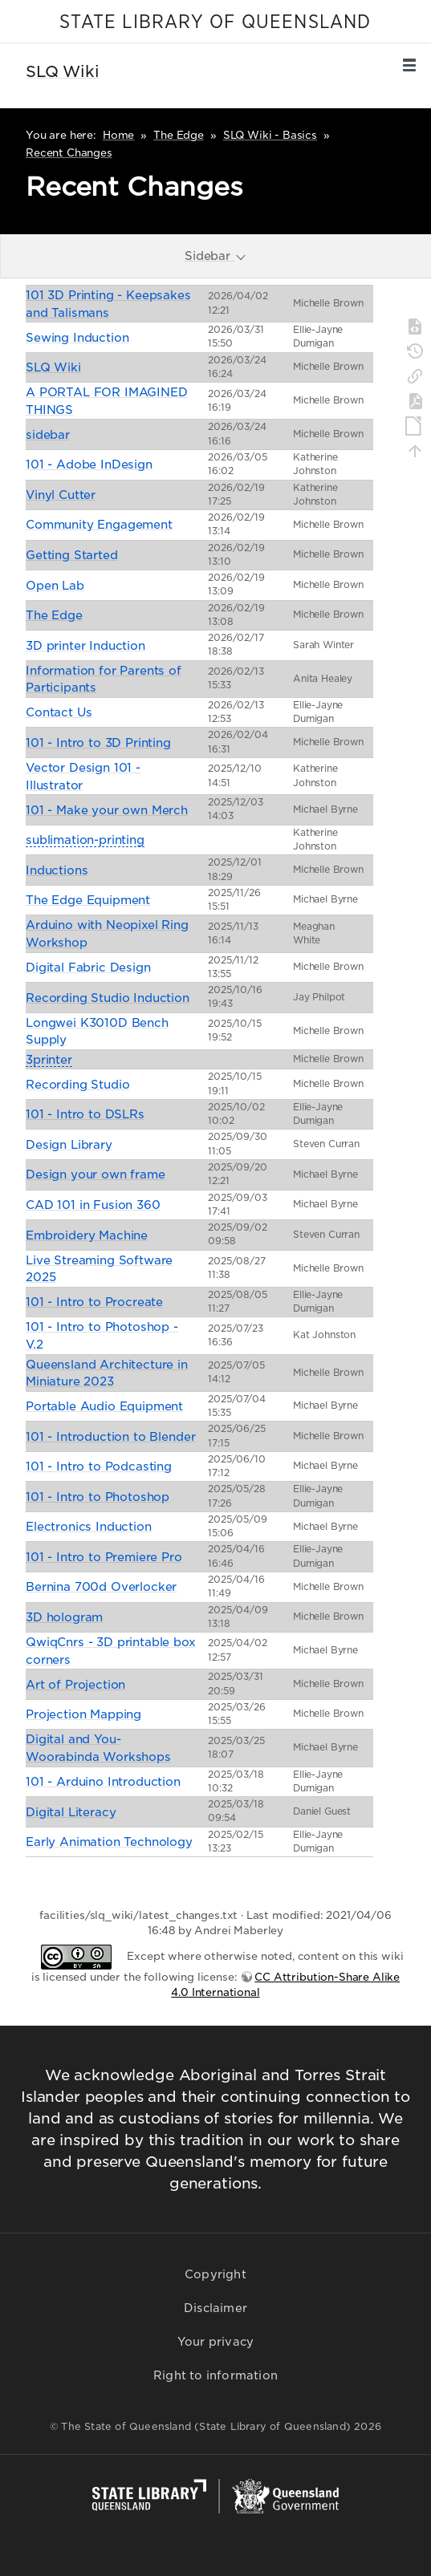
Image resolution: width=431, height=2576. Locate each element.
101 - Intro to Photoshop (97, 1496)
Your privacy (215, 2341)
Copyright (215, 2274)
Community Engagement (99, 524)
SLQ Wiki (53, 367)
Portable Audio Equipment (104, 1406)
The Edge (178, 135)
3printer (49, 1059)
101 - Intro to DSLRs (85, 1114)
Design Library (69, 1144)
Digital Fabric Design (88, 967)
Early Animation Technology (109, 1841)
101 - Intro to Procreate (94, 1301)
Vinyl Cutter (61, 494)
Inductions (56, 870)
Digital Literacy (71, 1812)
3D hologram (64, 1617)
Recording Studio (77, 1084)
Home (118, 135)
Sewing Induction (77, 337)
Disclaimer (215, 2308)
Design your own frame (95, 1174)
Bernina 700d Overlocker (101, 1586)
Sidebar (216, 255)
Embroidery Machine (87, 1235)
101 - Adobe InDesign (89, 464)
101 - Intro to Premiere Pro (104, 1557)
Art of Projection (75, 1684)
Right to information (215, 2375)
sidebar (48, 434)
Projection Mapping (83, 1714)
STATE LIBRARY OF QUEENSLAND (215, 22)
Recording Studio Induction (107, 997)
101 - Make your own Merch (107, 810)
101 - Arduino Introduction (103, 1781)
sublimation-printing (85, 839)
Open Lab (55, 585)
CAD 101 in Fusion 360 (93, 1204)
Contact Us (58, 712)
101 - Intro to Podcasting (99, 1466)
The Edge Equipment (88, 900)
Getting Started (72, 555)
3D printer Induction (85, 645)
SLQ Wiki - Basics (270, 135)
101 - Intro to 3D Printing (98, 742)
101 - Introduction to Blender (110, 1436)
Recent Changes (69, 153)
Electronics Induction (89, 1526)
